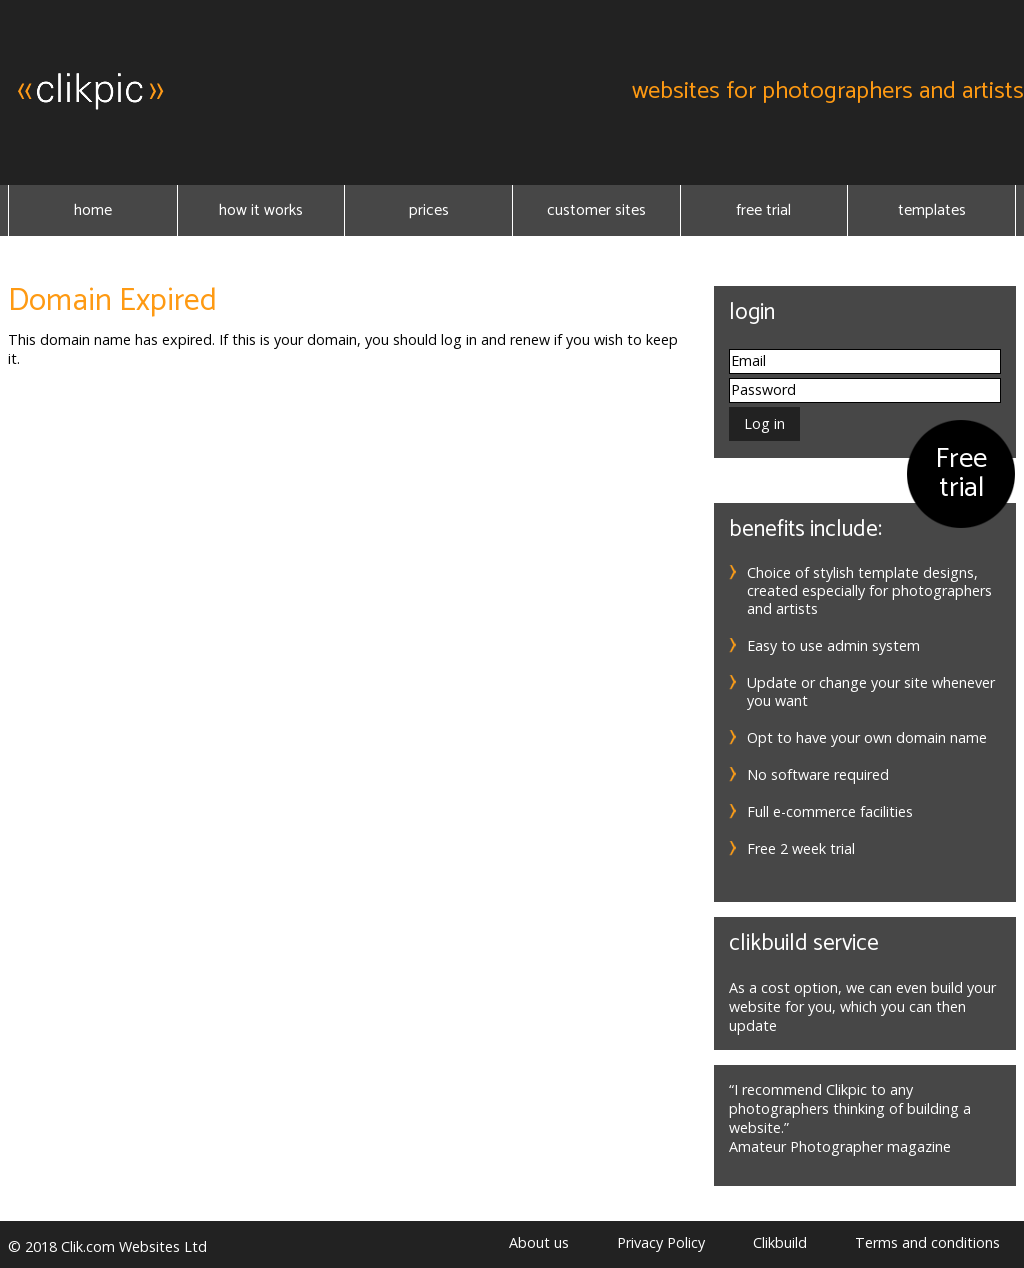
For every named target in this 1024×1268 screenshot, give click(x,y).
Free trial (961, 473)
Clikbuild (780, 1242)
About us (539, 1242)
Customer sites (596, 210)
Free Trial (763, 210)
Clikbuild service (804, 943)
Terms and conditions (927, 1242)
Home (93, 210)
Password (763, 389)
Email (748, 360)
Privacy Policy (661, 1242)
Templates (932, 210)
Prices (429, 210)
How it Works (261, 210)
